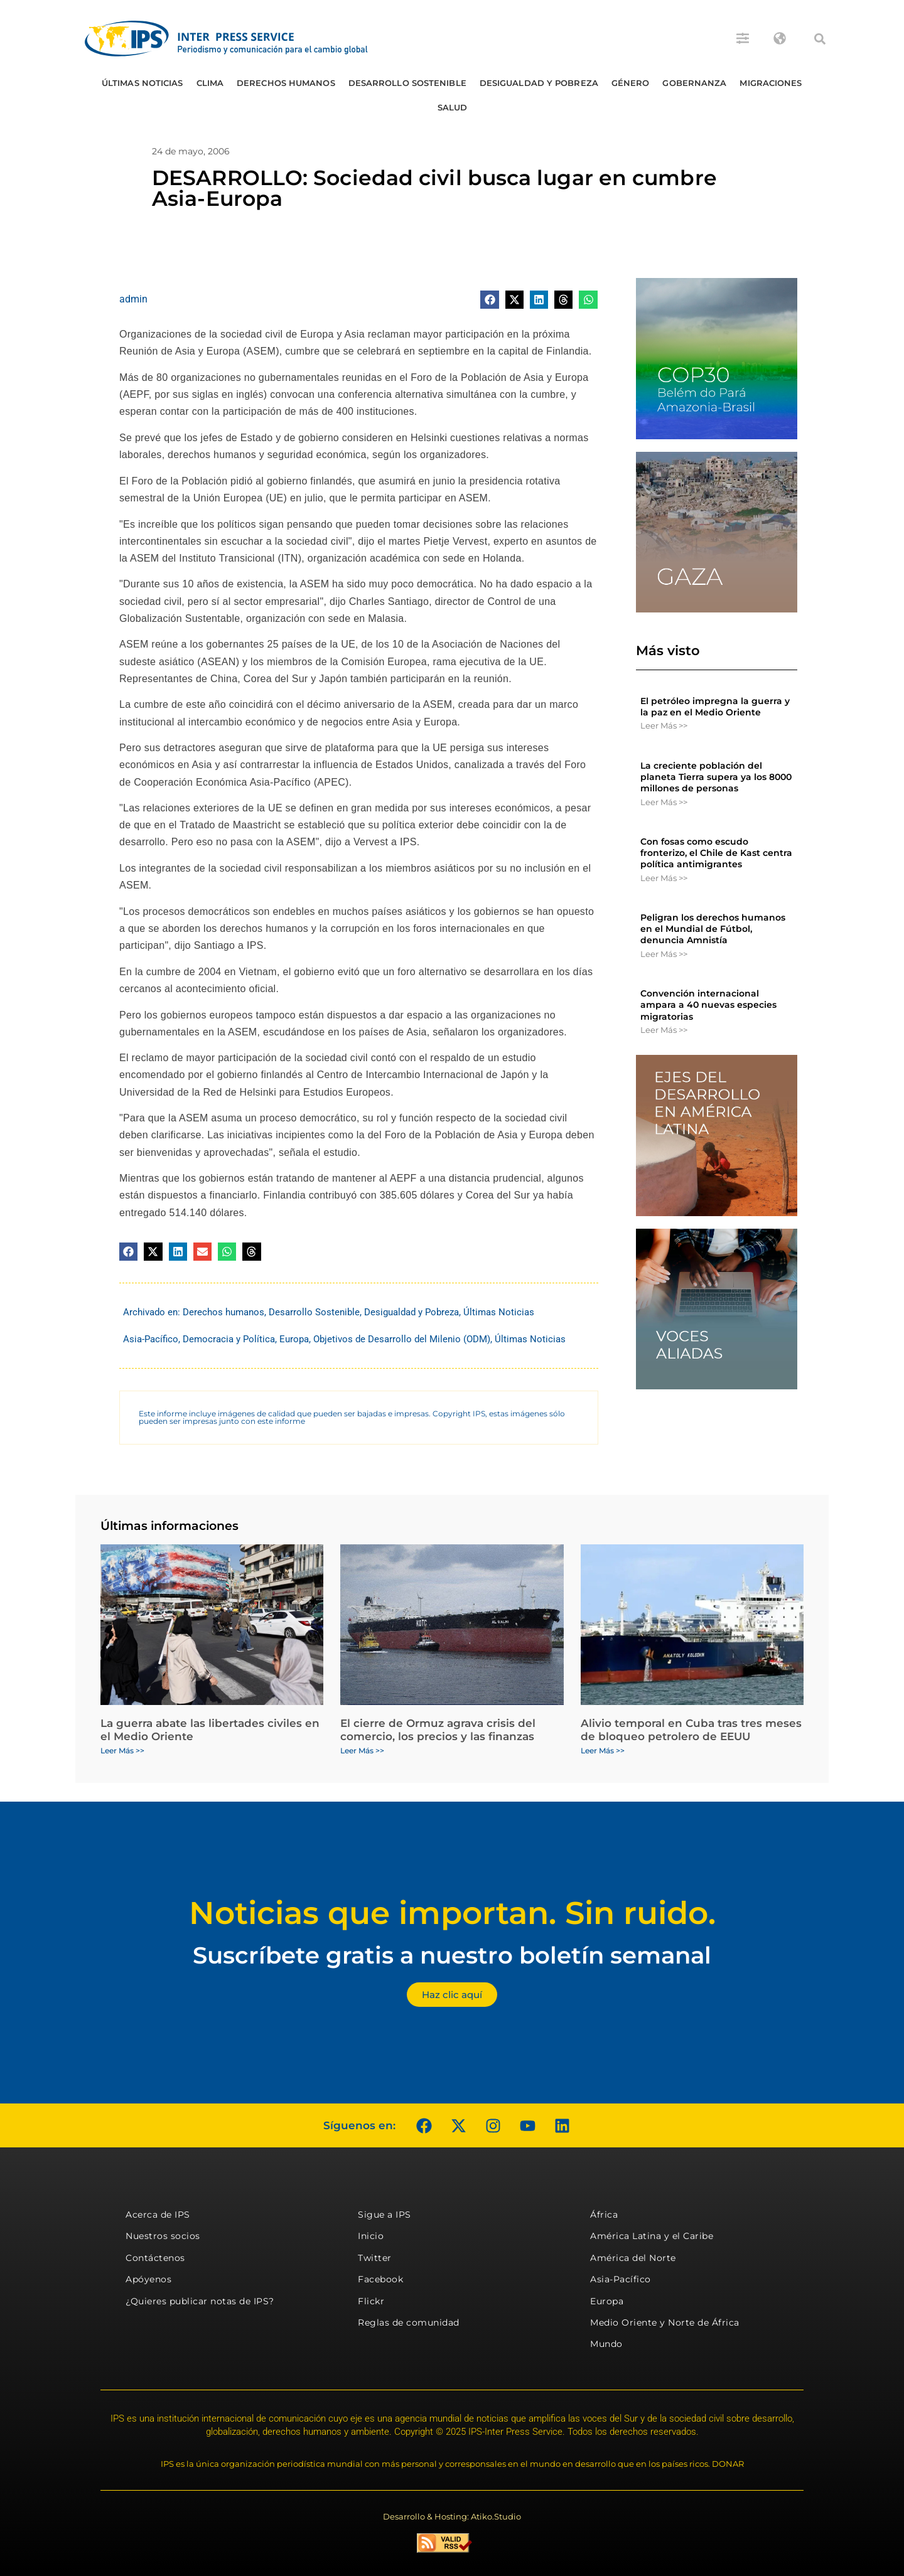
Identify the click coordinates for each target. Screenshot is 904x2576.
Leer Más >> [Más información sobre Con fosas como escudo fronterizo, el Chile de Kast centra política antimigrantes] (663, 878)
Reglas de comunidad (409, 2322)
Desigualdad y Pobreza (539, 83)
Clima (210, 83)
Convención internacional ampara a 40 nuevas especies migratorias (708, 1005)
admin (133, 299)
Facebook (380, 2279)
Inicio (371, 2236)
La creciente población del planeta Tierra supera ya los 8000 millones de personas (716, 777)
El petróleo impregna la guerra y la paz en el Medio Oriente (715, 706)
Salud (453, 107)
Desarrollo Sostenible (407, 83)
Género (630, 83)
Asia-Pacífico (150, 1339)
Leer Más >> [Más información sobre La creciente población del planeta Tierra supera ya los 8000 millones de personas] (663, 802)
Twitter (375, 2257)
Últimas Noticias (142, 83)
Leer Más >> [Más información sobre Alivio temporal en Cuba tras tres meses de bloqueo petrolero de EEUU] (603, 1750)
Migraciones (771, 83)
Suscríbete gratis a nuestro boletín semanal (452, 1955)
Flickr (371, 2301)
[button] (819, 38)
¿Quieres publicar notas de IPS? (200, 2301)
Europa (294, 1339)
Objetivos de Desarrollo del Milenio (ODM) (401, 1339)
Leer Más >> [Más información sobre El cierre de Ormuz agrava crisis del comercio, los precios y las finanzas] (362, 1750)
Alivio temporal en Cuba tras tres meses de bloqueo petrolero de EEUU (691, 1729)
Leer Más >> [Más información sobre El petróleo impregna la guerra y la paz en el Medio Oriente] (663, 725)
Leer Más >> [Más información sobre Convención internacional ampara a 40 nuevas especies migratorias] (663, 1030)
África (604, 2214)
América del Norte (633, 2257)
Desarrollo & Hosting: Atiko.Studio (452, 2516)
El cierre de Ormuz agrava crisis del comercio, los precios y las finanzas (437, 1729)
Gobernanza (694, 83)
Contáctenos (155, 2257)
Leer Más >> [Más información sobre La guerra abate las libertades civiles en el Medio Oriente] (122, 1750)
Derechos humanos (286, 83)
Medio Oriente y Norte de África (665, 2322)
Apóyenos (148, 2279)
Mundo (606, 2343)
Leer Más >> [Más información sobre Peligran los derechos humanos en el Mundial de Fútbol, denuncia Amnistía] (663, 954)
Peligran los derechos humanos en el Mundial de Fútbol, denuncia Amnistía (712, 929)
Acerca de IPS (158, 2214)
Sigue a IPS (384, 2214)
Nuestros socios (163, 2236)
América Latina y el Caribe (651, 2236)
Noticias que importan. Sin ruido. (452, 1913)
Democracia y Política (229, 1339)
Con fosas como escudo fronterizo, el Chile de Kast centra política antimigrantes (716, 853)
